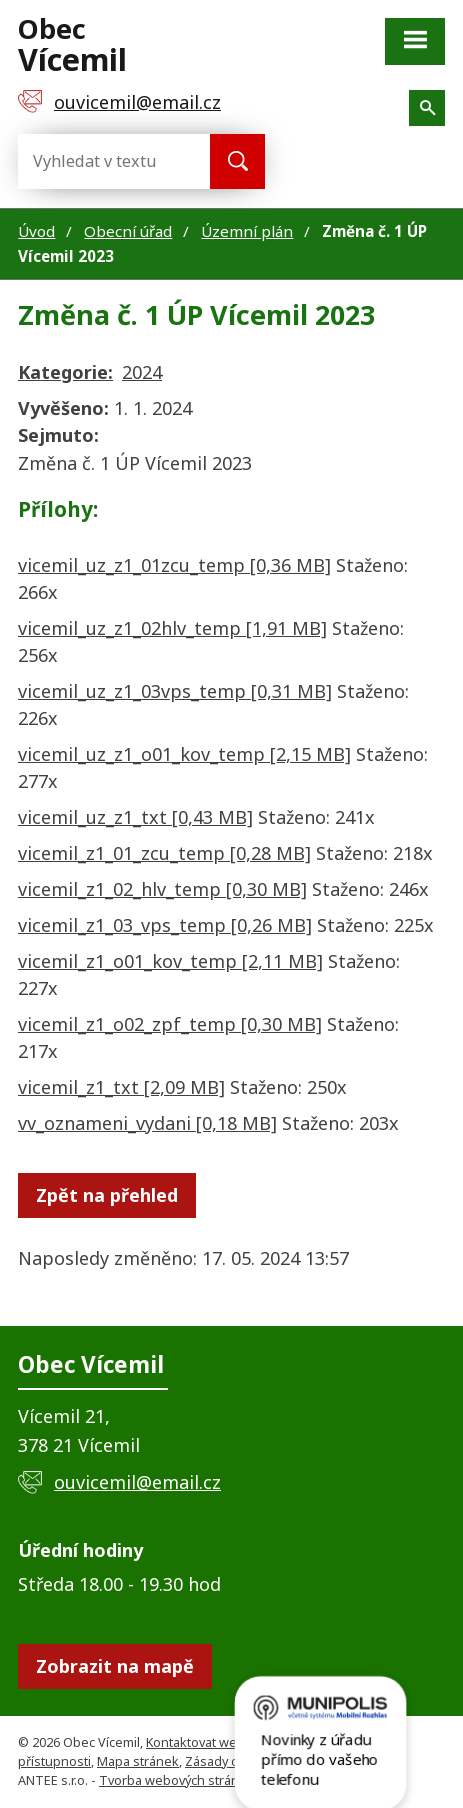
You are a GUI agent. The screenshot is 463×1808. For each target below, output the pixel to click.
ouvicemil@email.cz (137, 1482)
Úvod (36, 231)
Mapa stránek (138, 1761)
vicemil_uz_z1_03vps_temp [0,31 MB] (175, 691)
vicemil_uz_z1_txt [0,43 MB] (135, 817)
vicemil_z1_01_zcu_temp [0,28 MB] (164, 853)
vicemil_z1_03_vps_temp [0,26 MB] (165, 925)
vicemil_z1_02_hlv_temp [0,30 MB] (162, 889)
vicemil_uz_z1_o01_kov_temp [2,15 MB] (184, 754)
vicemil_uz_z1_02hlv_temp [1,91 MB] (172, 628)
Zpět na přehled (107, 1195)
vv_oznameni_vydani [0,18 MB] (147, 1123)
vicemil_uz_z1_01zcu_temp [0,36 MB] (174, 565)
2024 (142, 372)
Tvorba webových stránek (176, 1780)
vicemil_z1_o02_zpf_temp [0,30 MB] (170, 1024)
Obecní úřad (128, 231)
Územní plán (247, 231)
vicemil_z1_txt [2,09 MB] (121, 1087)
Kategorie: (65, 372)
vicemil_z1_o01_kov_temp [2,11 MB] (170, 961)
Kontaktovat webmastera (220, 1742)
